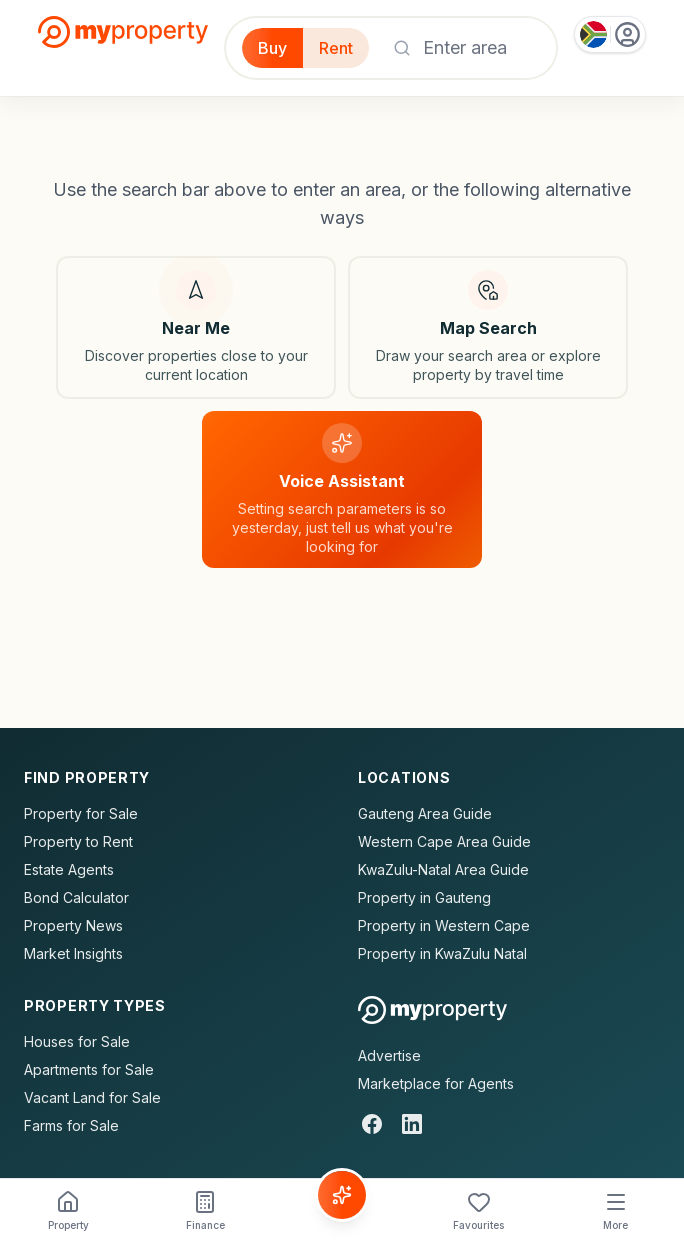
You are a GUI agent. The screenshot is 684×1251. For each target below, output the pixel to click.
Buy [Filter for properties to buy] (272, 48)
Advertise (389, 1055)
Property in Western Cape (444, 925)
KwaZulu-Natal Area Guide (443, 869)
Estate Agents (69, 869)
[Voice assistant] (342, 490)
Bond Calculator (76, 897)
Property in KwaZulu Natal (442, 953)
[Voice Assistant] (342, 1195)
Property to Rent (78, 841)
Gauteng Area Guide (425, 813)
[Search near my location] (196, 327)
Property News (73, 925)
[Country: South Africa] (610, 34)
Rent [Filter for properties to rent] (336, 48)
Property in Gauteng (424, 897)
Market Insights (73, 953)
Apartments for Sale (89, 1069)
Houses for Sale (77, 1041)
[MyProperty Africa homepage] (432, 1010)
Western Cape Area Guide (444, 841)
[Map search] (488, 327)
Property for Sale (81, 813)
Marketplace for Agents (436, 1083)
